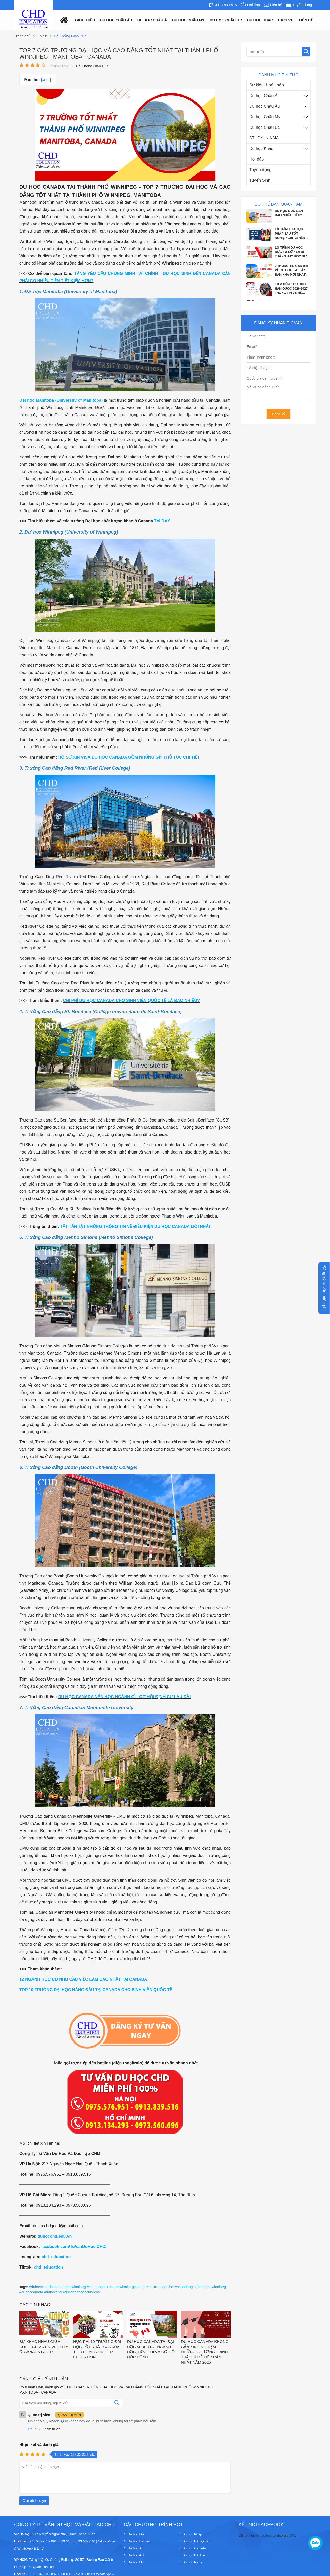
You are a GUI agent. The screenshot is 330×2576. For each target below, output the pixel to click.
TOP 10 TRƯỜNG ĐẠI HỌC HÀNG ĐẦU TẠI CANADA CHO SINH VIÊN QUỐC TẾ (95, 1989)
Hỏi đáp (256, 159)
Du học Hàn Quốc (196, 2513)
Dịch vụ (286, 20)
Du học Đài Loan (195, 2527)
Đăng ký (278, 414)
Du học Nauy (192, 2534)
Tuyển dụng (260, 170)
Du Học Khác (260, 20)
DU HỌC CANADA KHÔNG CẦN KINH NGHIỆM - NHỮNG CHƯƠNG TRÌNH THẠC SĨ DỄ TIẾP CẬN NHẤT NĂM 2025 (204, 2323)
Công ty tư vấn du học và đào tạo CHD (267, 2507)
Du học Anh (136, 2527)
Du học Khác (261, 148)
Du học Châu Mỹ (265, 117)
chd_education (56, 2257)
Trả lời (32, 2401)
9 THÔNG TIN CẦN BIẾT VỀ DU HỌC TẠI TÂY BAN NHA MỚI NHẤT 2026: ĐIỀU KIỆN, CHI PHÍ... (292, 270)
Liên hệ (306, 20)
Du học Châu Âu (264, 106)
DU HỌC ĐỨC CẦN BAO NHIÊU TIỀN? (289, 213)
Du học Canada (194, 2520)
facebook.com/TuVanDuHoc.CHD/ (73, 2246)
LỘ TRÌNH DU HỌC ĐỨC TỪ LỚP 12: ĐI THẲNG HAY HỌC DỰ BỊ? (291, 252)
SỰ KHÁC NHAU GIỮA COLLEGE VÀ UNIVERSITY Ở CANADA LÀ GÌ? (43, 2318)
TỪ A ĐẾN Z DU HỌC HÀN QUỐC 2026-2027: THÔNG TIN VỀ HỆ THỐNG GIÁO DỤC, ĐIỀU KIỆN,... (292, 289)
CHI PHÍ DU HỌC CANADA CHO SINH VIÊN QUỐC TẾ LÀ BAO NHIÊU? (131, 1000)
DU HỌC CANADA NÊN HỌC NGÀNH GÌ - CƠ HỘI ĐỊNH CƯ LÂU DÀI (124, 1697)
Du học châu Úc (226, 20)
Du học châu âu (116, 20)
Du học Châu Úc (264, 127)
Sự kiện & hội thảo (266, 85)
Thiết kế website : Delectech (295, 2569)
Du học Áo (135, 2520)
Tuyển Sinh (259, 180)
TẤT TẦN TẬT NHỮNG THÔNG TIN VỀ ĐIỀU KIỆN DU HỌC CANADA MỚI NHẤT (135, 1226)
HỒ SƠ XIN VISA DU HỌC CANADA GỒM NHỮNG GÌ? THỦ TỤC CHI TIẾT (129, 757)
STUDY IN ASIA (264, 138)
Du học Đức (137, 2506)
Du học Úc (135, 2534)
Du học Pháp (192, 2506)
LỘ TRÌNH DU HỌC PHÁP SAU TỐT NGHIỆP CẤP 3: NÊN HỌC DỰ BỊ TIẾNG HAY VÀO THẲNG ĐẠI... (292, 234)
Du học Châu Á (263, 95)
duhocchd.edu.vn (55, 2236)
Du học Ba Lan (139, 2513)
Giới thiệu (85, 20)
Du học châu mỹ (188, 20)
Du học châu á (152, 20)
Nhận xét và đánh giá (39, 2416)
